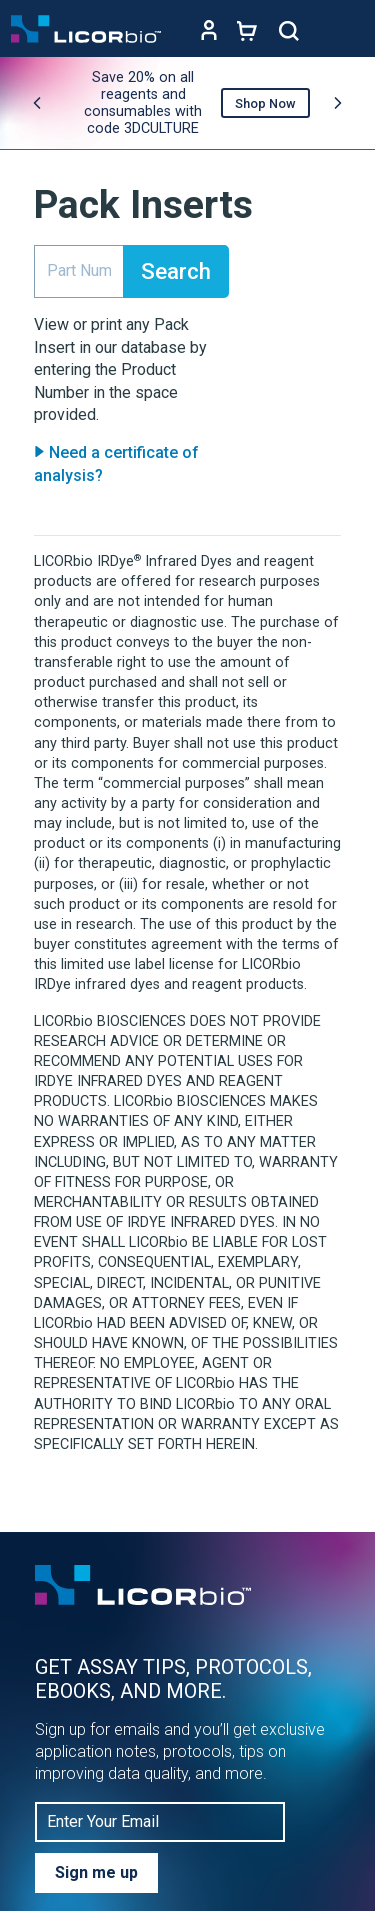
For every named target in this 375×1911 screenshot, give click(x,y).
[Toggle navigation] (345, 31)
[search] (79, 272)
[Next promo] (338, 103)
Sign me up (96, 1872)
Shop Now (265, 103)
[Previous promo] (37, 103)
